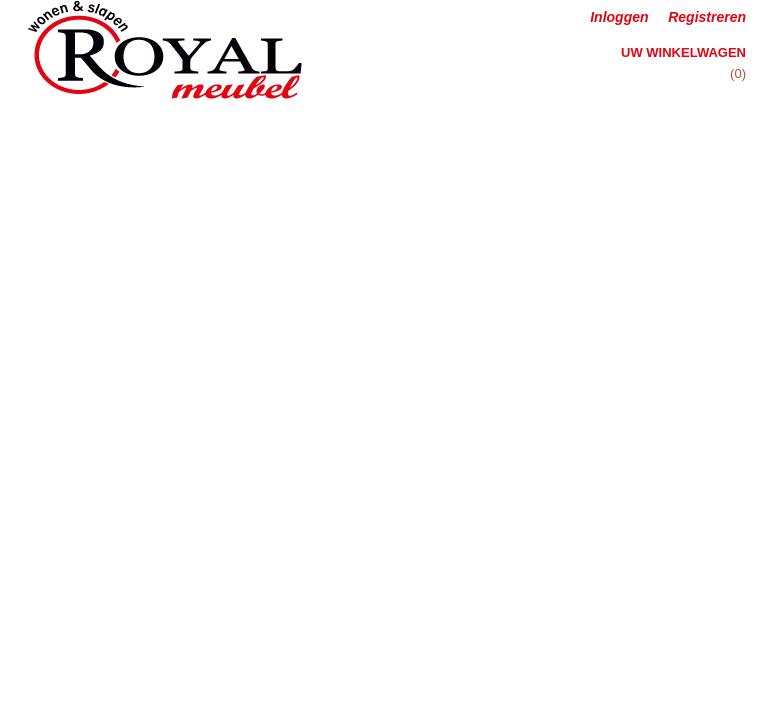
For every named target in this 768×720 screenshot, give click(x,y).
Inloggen (619, 17)
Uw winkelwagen (683, 52)
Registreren (707, 17)
